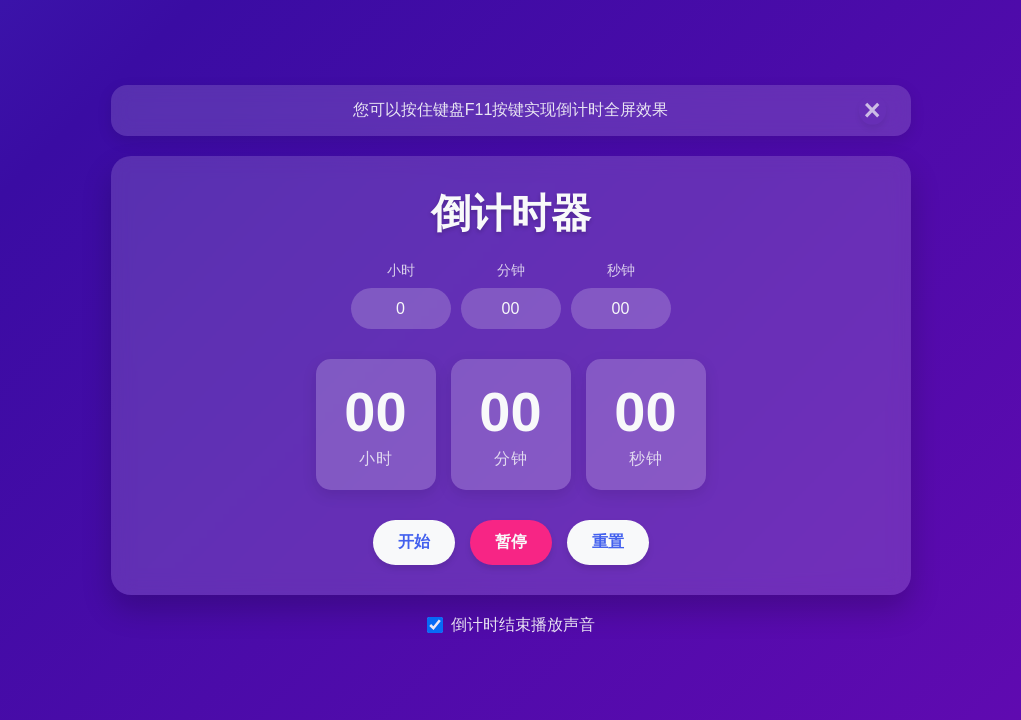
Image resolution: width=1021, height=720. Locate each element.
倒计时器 (511, 213)
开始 (414, 541)
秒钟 (621, 270)
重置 (608, 541)
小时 (401, 270)
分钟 (511, 270)
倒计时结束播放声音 (523, 624)
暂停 (511, 541)
